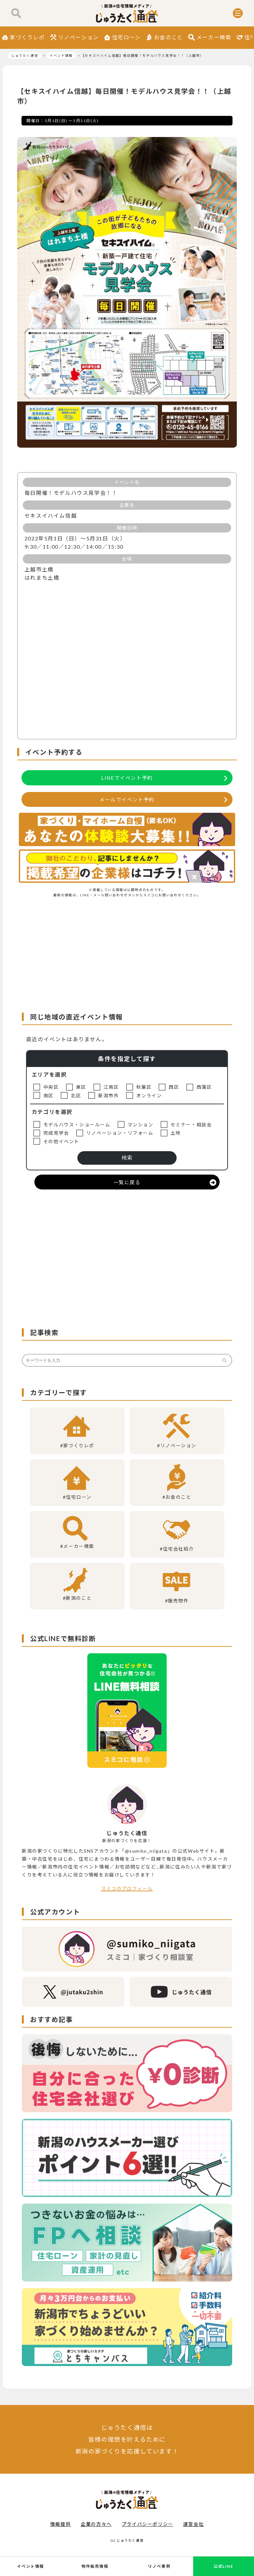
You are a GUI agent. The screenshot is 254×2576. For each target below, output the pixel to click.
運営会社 (193, 2524)
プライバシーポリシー (147, 2524)
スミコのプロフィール (127, 1888)
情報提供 (60, 2524)
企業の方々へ (96, 2524)
